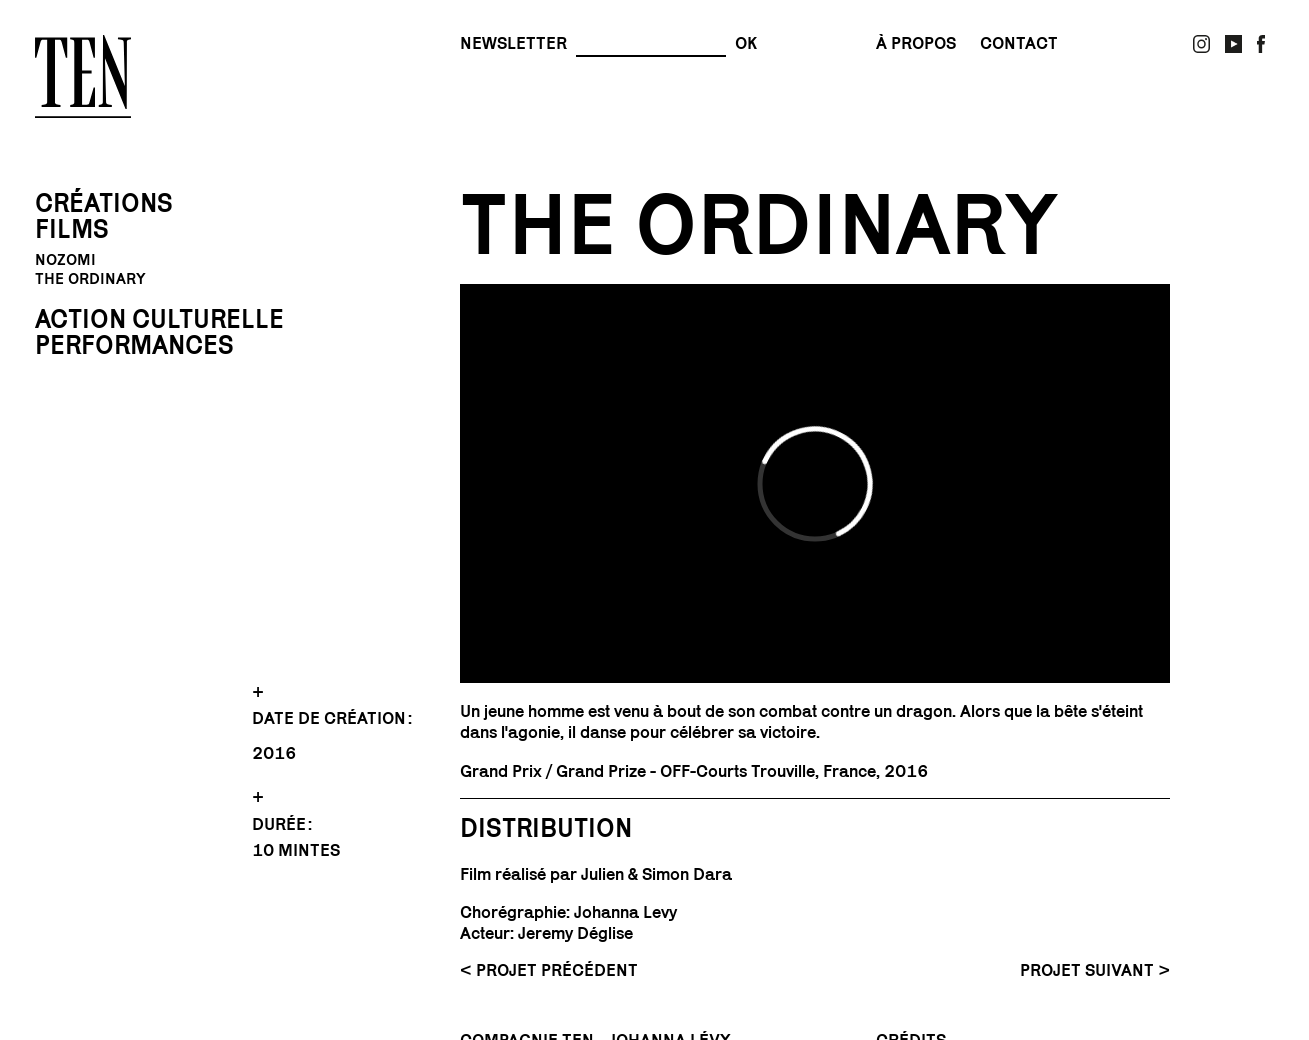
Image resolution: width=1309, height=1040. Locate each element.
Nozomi (65, 260)
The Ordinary (90, 279)
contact (1019, 44)
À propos (916, 44)
